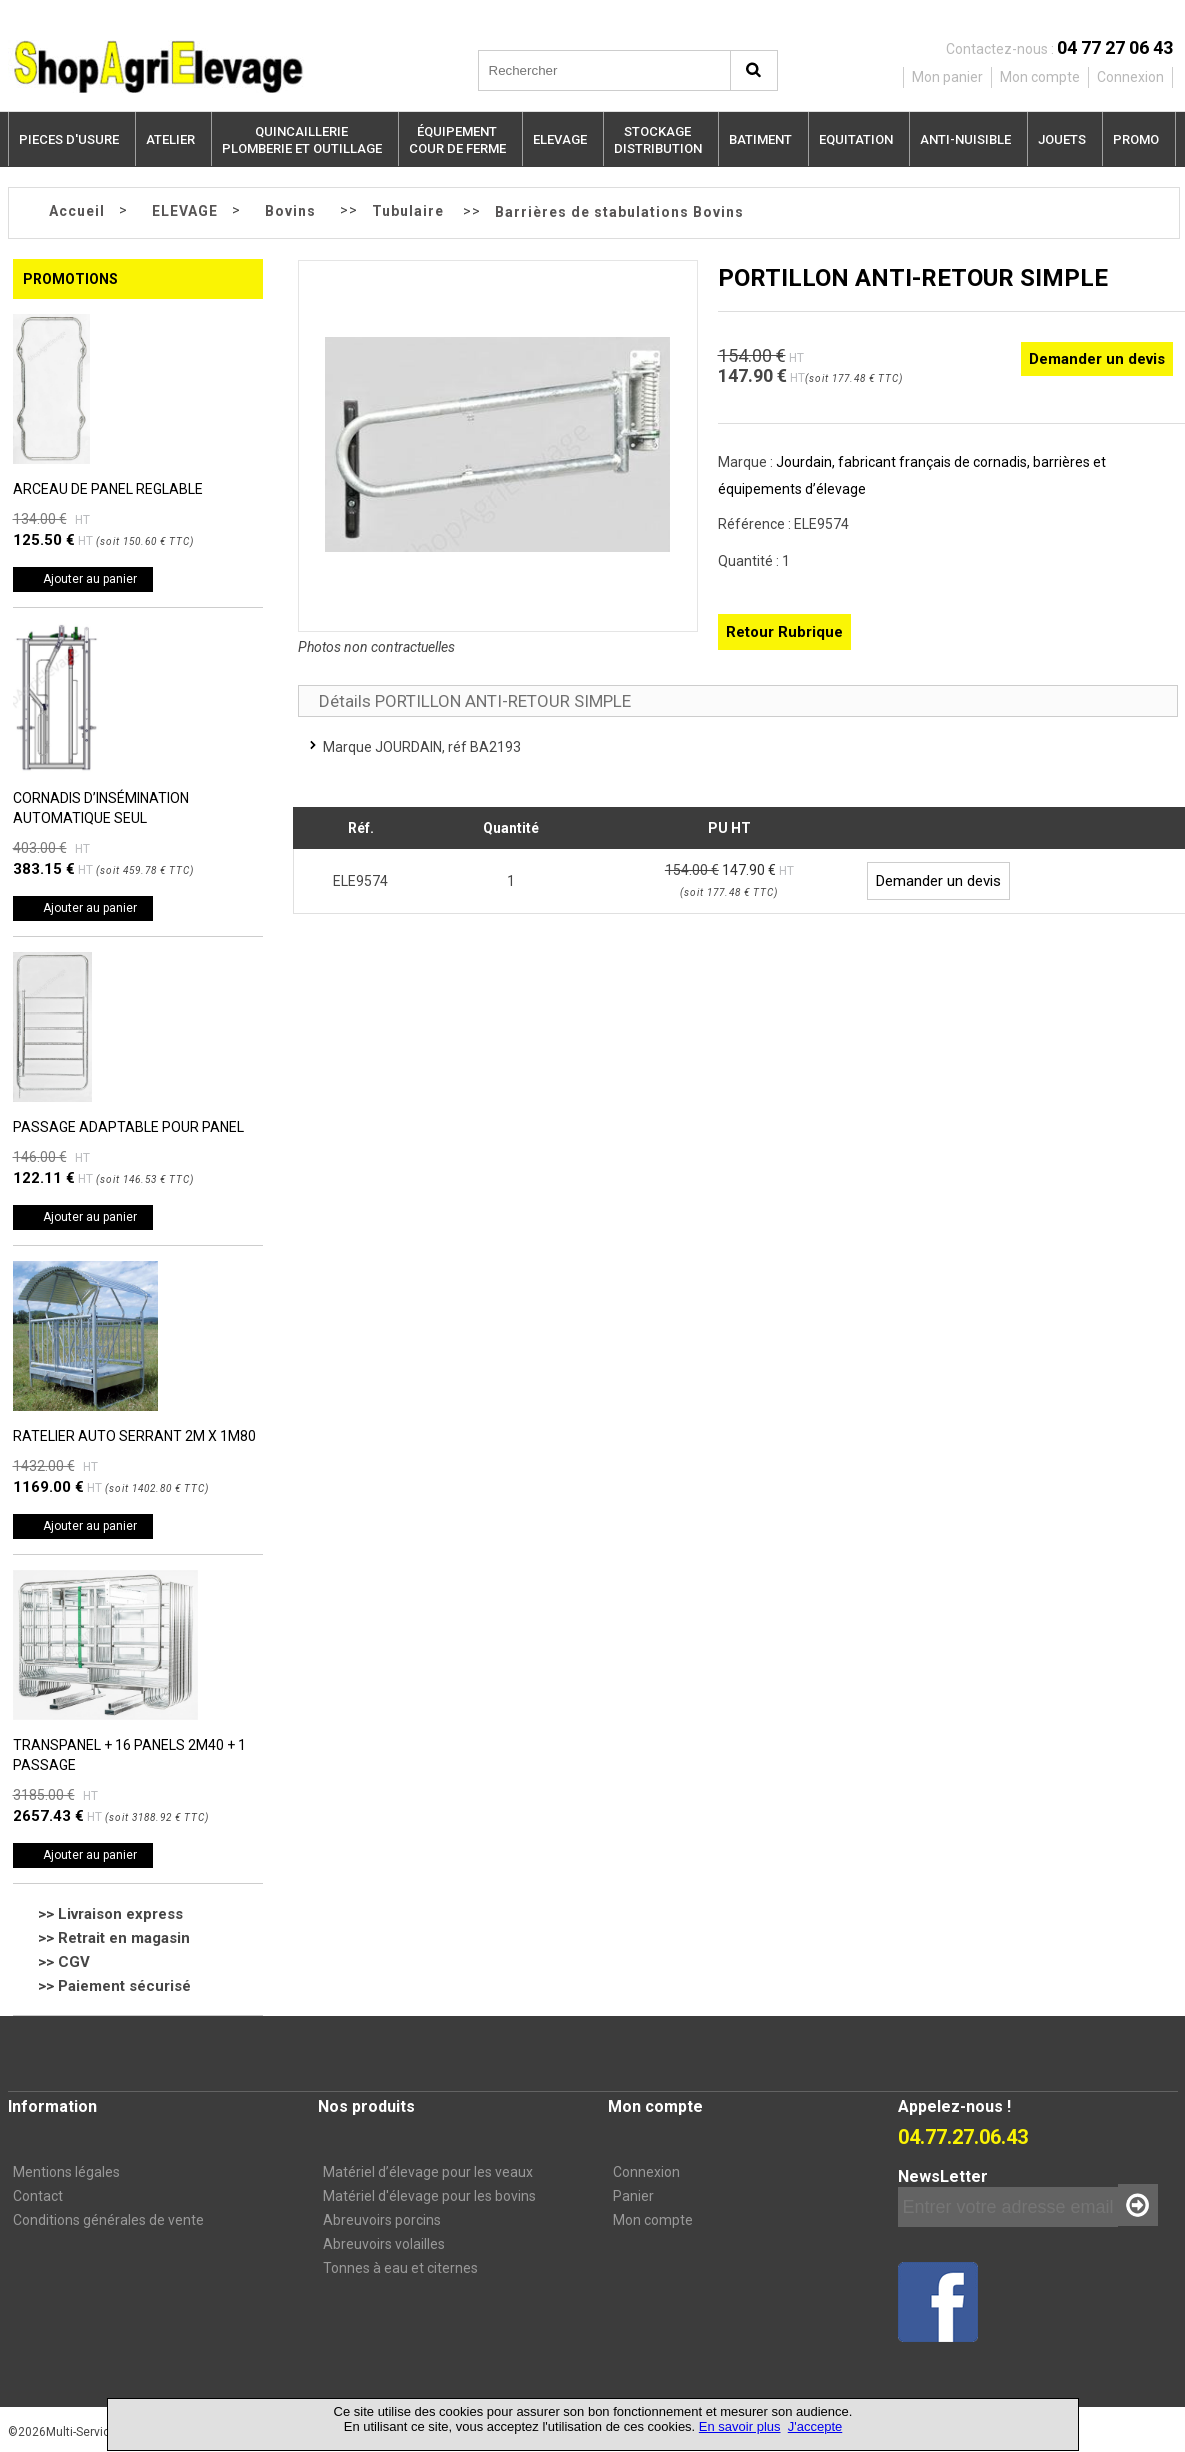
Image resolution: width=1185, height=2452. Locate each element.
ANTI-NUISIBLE (965, 139)
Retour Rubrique (784, 632)
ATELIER (170, 139)
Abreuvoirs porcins (382, 2220)
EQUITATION (856, 139)
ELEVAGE (560, 139)
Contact (38, 2196)
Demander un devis (1097, 359)
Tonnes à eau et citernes (400, 2268)
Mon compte (653, 2220)
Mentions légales (66, 2172)
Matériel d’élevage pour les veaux (428, 2172)
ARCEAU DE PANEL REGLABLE (108, 489)
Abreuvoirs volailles (384, 2244)
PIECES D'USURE (69, 139)
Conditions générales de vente (108, 2220)
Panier (633, 2196)
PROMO (1136, 139)
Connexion (646, 2172)
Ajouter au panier (90, 579)
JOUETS (1062, 139)
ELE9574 (360, 881)
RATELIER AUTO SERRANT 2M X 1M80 (134, 1436)
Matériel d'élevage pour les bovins (429, 2196)
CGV (74, 1962)
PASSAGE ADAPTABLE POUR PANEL (128, 1127)
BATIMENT (760, 139)
